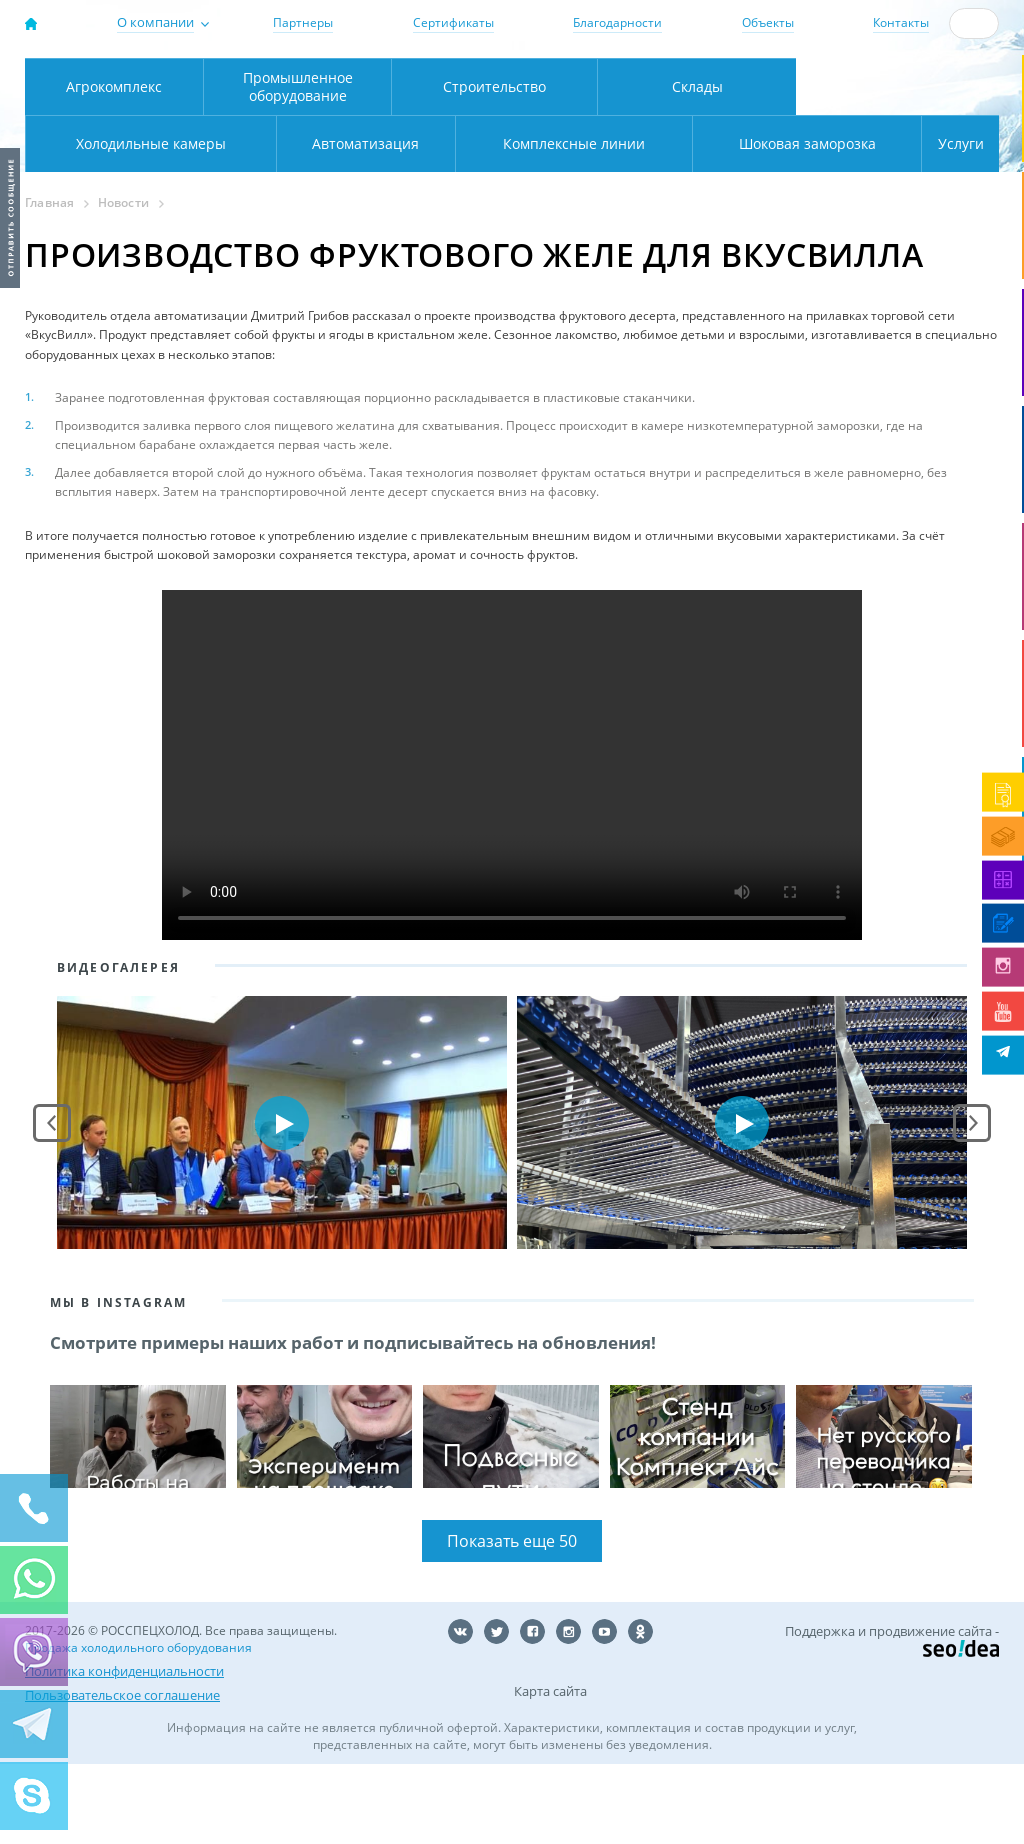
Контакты (901, 22)
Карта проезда (351, 122)
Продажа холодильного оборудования (138, 1727)
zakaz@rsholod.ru (916, 101)
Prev (52, 1202)
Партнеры (303, 22)
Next (972, 1202)
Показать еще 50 (512, 1621)
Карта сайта (550, 1771)
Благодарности (617, 22)
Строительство (494, 165)
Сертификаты (453, 22)
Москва (309, 80)
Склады (697, 165)
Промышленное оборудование (298, 165)
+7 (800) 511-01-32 (906, 83)
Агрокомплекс (114, 165)
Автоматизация (146, 222)
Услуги (947, 222)
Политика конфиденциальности (124, 1751)
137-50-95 (906, 66)
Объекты (768, 22)
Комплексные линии (427, 222)
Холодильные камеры (898, 165)
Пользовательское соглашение (122, 1775)
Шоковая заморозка (740, 222)
